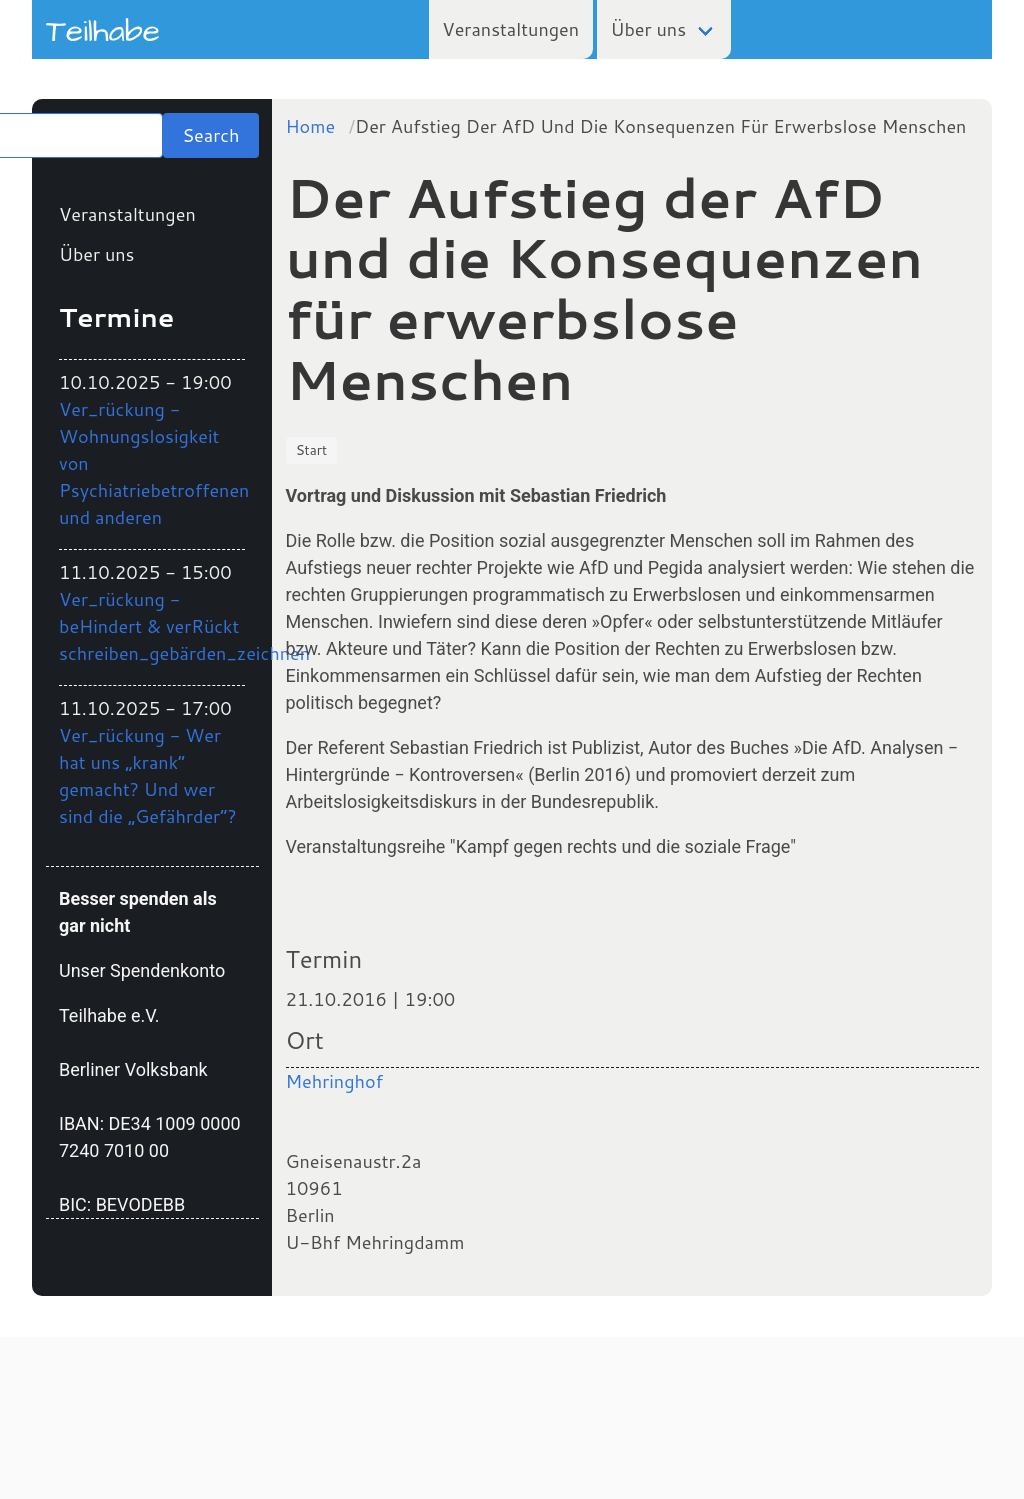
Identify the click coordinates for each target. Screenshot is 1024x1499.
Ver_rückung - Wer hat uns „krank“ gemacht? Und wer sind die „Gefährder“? (148, 775)
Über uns (649, 29)
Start (312, 449)
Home (311, 126)
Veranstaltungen (510, 29)
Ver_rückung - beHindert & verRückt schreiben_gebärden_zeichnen (184, 626)
